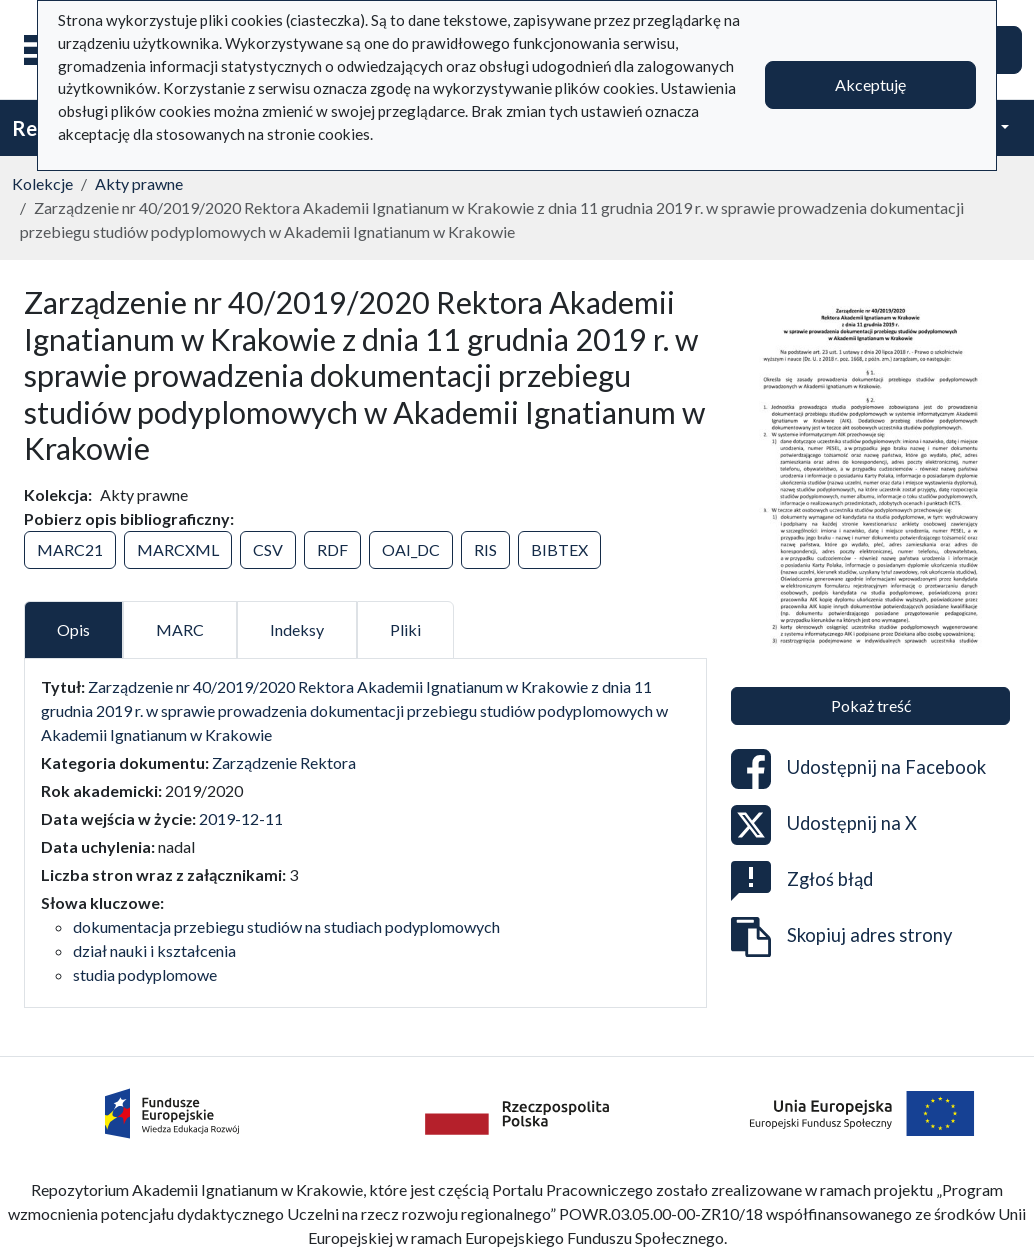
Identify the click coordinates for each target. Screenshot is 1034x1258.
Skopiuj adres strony (841, 937)
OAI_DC (411, 549)
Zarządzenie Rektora (284, 762)
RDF (332, 549)
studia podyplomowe (145, 974)
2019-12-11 (241, 818)
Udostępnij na (858, 769)
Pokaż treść (871, 705)
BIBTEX (559, 549)
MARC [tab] (180, 629)
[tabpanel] (365, 831)
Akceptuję (870, 84)
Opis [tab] (73, 629)
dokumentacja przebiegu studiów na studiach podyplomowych (286, 926)
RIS (485, 549)
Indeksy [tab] (297, 629)
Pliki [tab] (405, 629)
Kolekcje (42, 183)
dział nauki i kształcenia (154, 950)
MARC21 (70, 549)
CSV (268, 549)
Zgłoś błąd (802, 881)
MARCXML (178, 549)
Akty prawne (139, 183)
